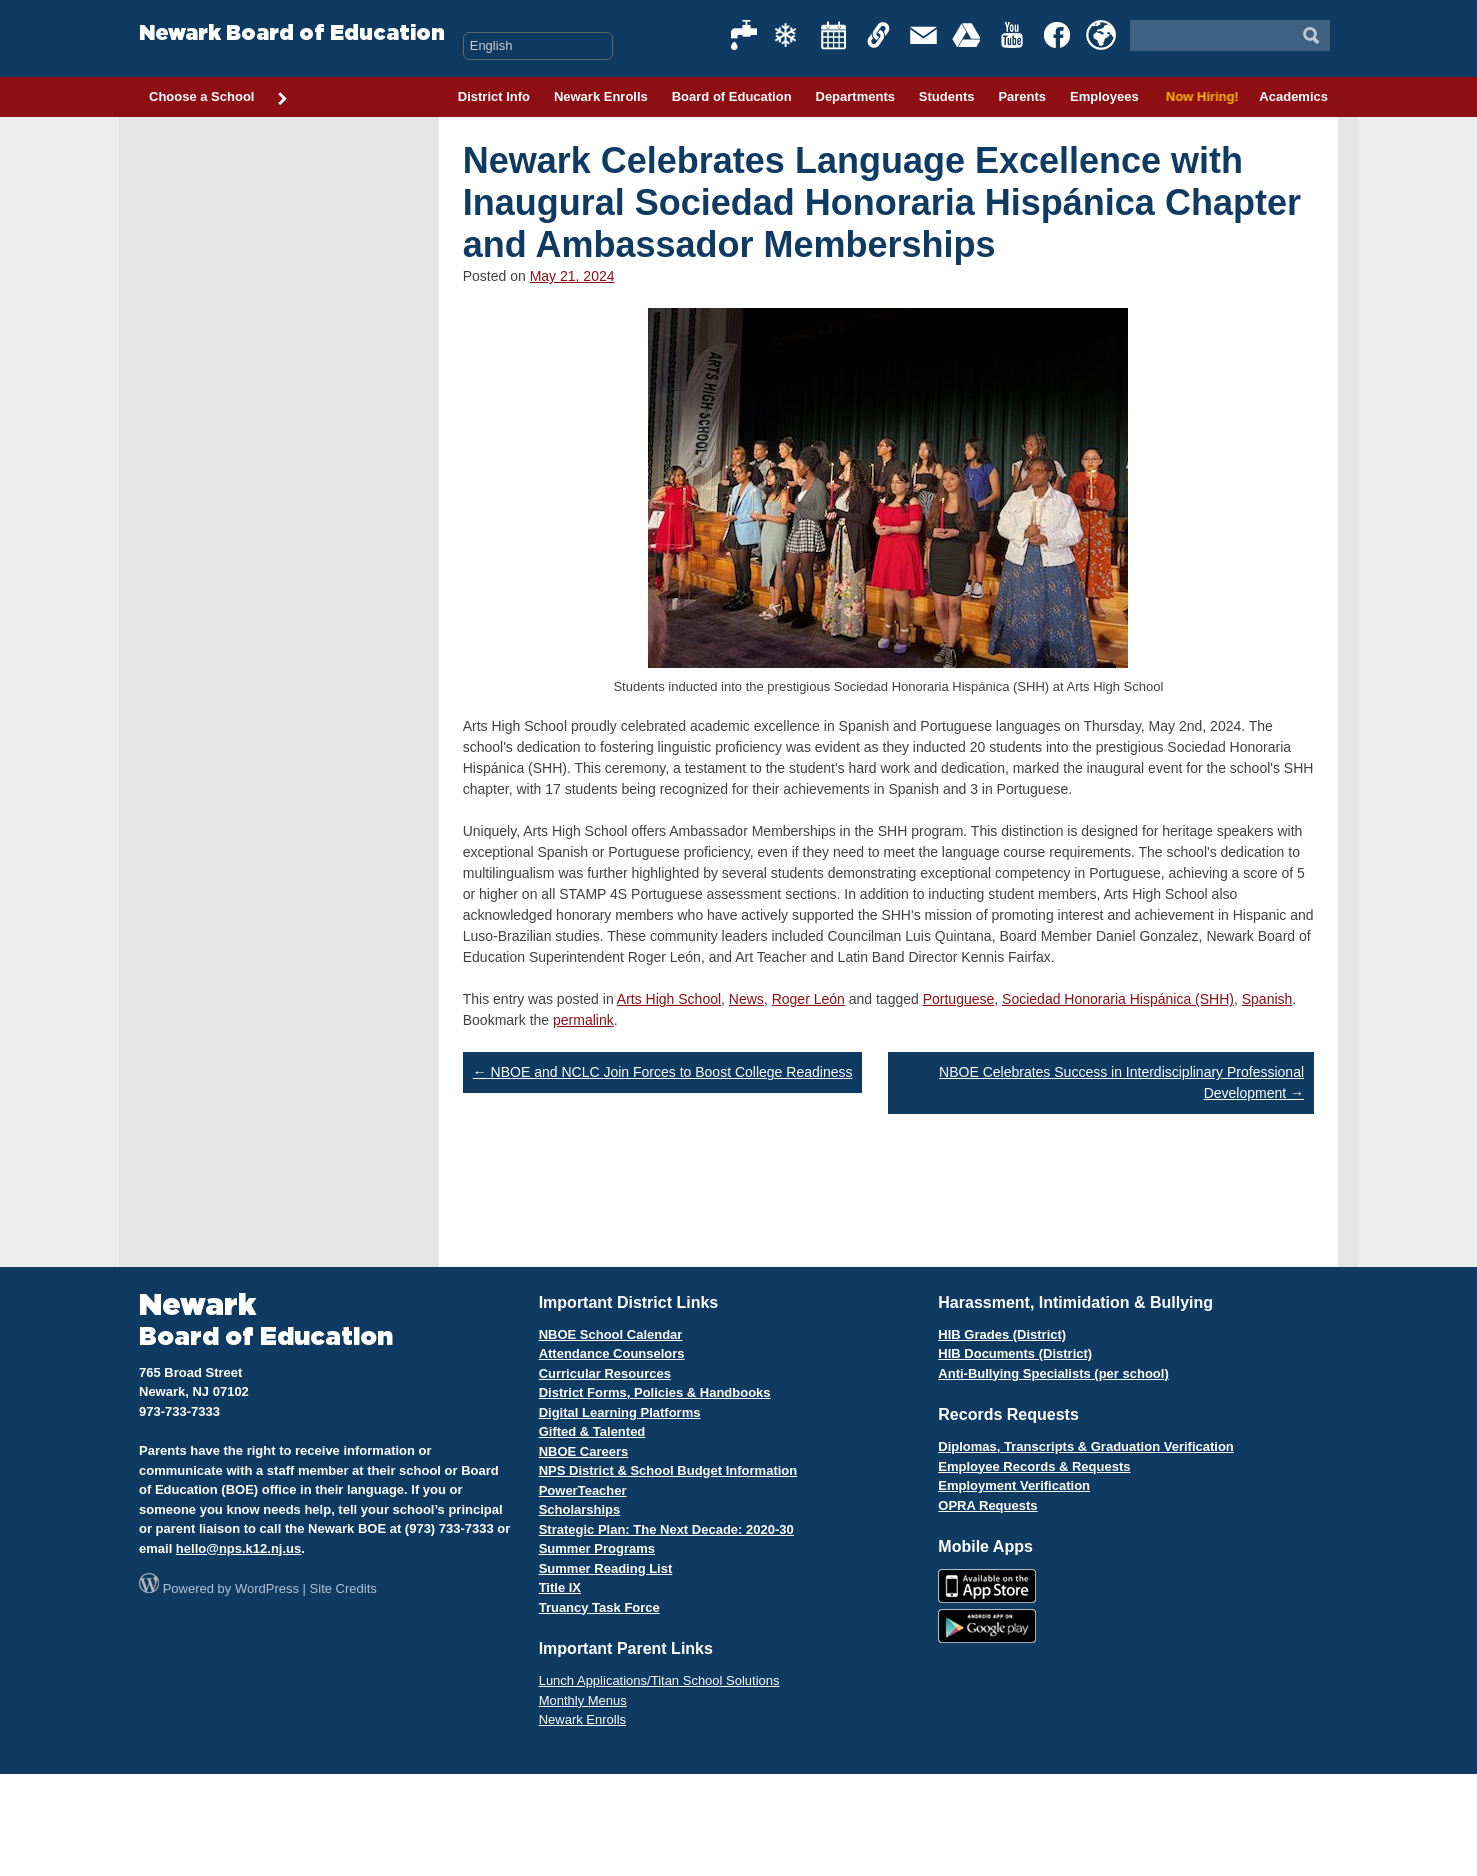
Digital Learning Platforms (620, 1412)
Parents (1022, 96)
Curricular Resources (605, 1373)
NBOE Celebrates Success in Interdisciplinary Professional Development (1121, 1082)
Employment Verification (1014, 1485)
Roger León (808, 999)
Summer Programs (597, 1548)
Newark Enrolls (601, 96)
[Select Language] (538, 46)
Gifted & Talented (592, 1431)
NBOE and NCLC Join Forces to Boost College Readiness (663, 1072)
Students (947, 96)
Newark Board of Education (292, 33)
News (746, 999)
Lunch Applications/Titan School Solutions (659, 1680)
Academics (1293, 96)
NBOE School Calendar (611, 1334)
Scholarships (580, 1509)
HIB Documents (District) (1015, 1353)
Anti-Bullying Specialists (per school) (1053, 1373)
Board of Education (732, 96)
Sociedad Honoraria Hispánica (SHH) (1118, 999)
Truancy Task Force (599, 1607)
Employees (1104, 96)
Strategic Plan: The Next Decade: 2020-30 (666, 1529)
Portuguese (959, 999)
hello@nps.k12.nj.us (238, 1548)
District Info (494, 96)
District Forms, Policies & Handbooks (655, 1392)
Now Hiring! (1199, 96)
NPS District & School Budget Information (668, 1470)
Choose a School (219, 98)
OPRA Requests (987, 1505)
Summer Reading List (606, 1568)
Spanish (1267, 999)
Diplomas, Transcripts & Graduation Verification (1085, 1446)
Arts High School (669, 999)
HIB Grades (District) (1002, 1334)
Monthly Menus (583, 1700)
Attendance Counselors (612, 1353)
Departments (855, 96)
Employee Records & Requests (1034, 1466)
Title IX (560, 1587)
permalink (583, 1020)
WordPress (267, 1588)
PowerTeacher (583, 1490)
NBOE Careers (584, 1451)
